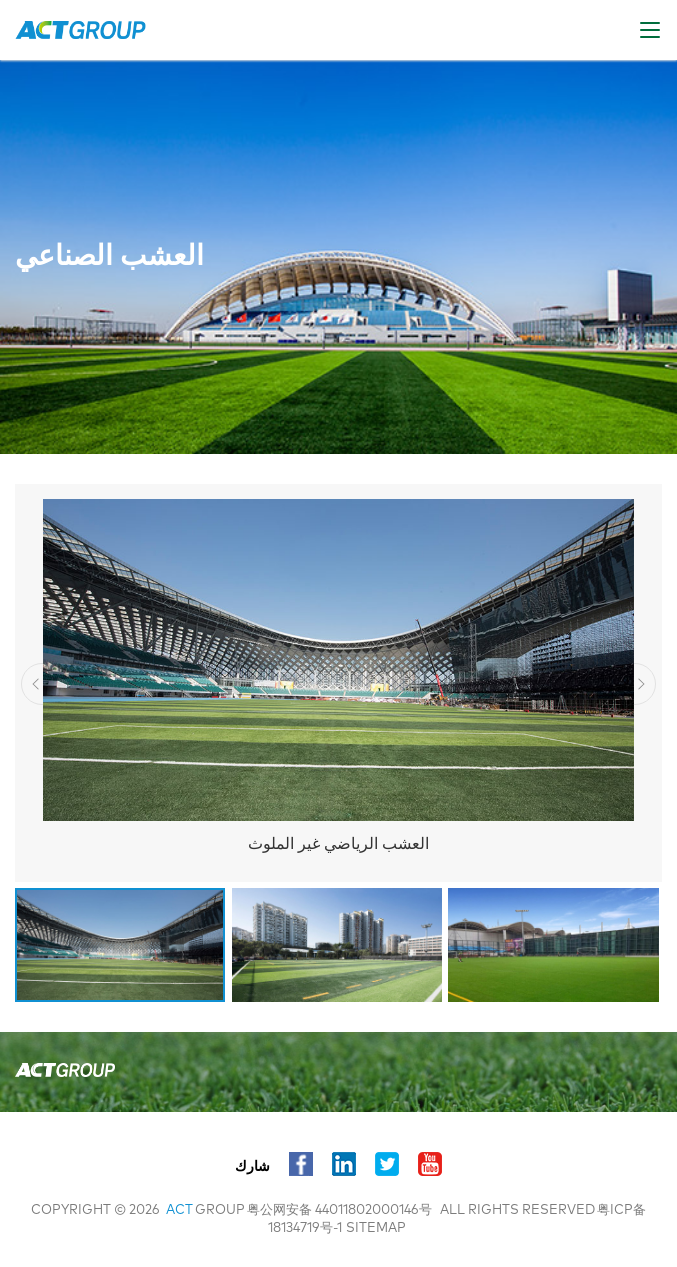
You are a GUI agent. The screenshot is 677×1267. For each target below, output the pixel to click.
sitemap (376, 1228)
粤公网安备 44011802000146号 (339, 1210)
